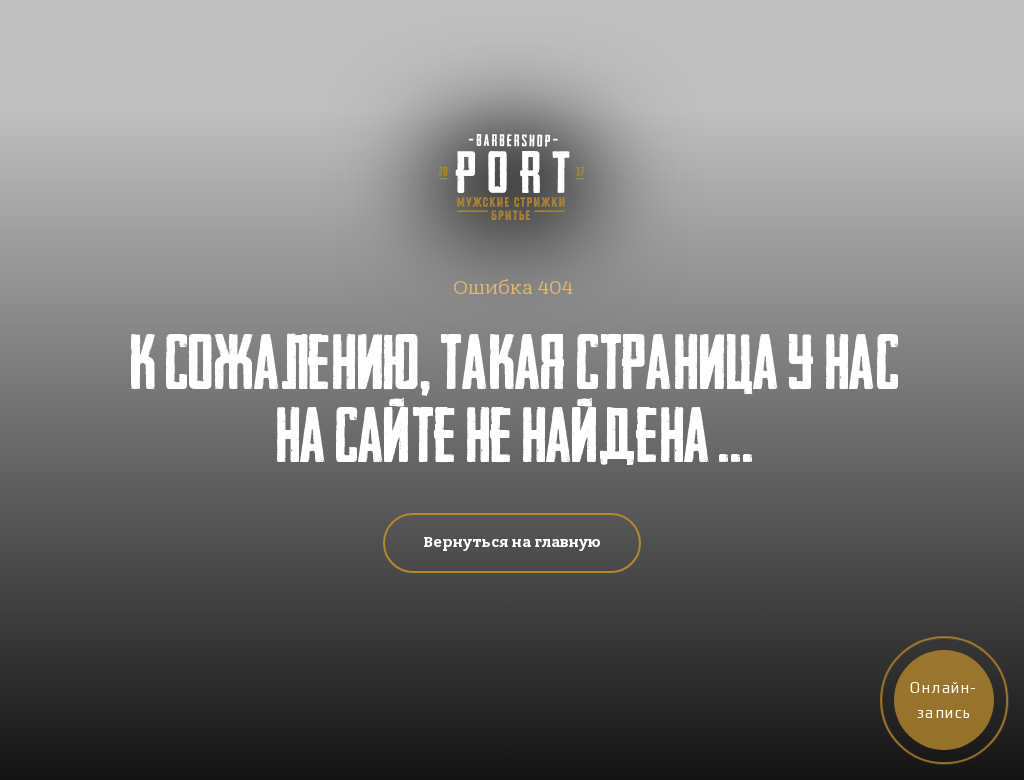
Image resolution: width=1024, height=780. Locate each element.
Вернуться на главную (512, 542)
